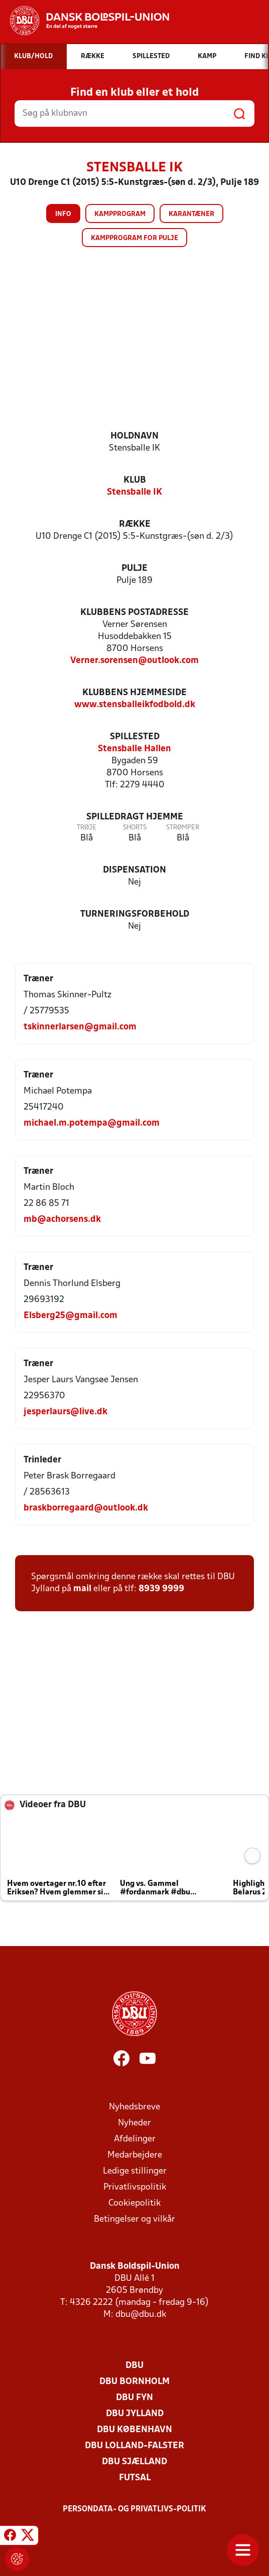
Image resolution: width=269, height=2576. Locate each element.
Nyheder (134, 2123)
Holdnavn (134, 436)
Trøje (86, 827)
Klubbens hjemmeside (134, 693)
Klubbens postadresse (134, 612)
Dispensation (134, 870)
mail (82, 1589)
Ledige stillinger (135, 2171)
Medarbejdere (134, 2155)
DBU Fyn (134, 2398)
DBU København (134, 2430)
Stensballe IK (134, 492)
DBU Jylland (135, 2414)
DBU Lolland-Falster (134, 2446)
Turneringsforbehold (134, 914)
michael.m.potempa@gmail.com (92, 1123)
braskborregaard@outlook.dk (86, 1508)
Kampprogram (120, 214)
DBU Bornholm (134, 2382)
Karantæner (191, 214)
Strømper (182, 827)
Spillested (135, 737)
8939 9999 (161, 1589)
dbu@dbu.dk (140, 2314)
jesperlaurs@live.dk (65, 1412)
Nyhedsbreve (134, 2107)
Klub (134, 480)
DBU (134, 2366)
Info (63, 214)
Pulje (134, 568)
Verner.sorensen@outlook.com (134, 661)
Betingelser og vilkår (134, 2219)
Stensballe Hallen (134, 749)
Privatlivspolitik (134, 2187)
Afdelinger (135, 2139)
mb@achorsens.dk (62, 1219)
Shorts (135, 827)
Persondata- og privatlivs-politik (134, 2509)
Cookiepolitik (134, 2203)
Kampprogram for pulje (134, 238)
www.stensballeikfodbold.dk (134, 705)
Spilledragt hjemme (134, 817)
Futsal (135, 2478)
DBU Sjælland (134, 2462)
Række (135, 524)
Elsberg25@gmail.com (70, 1316)
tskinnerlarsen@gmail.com (80, 1027)
